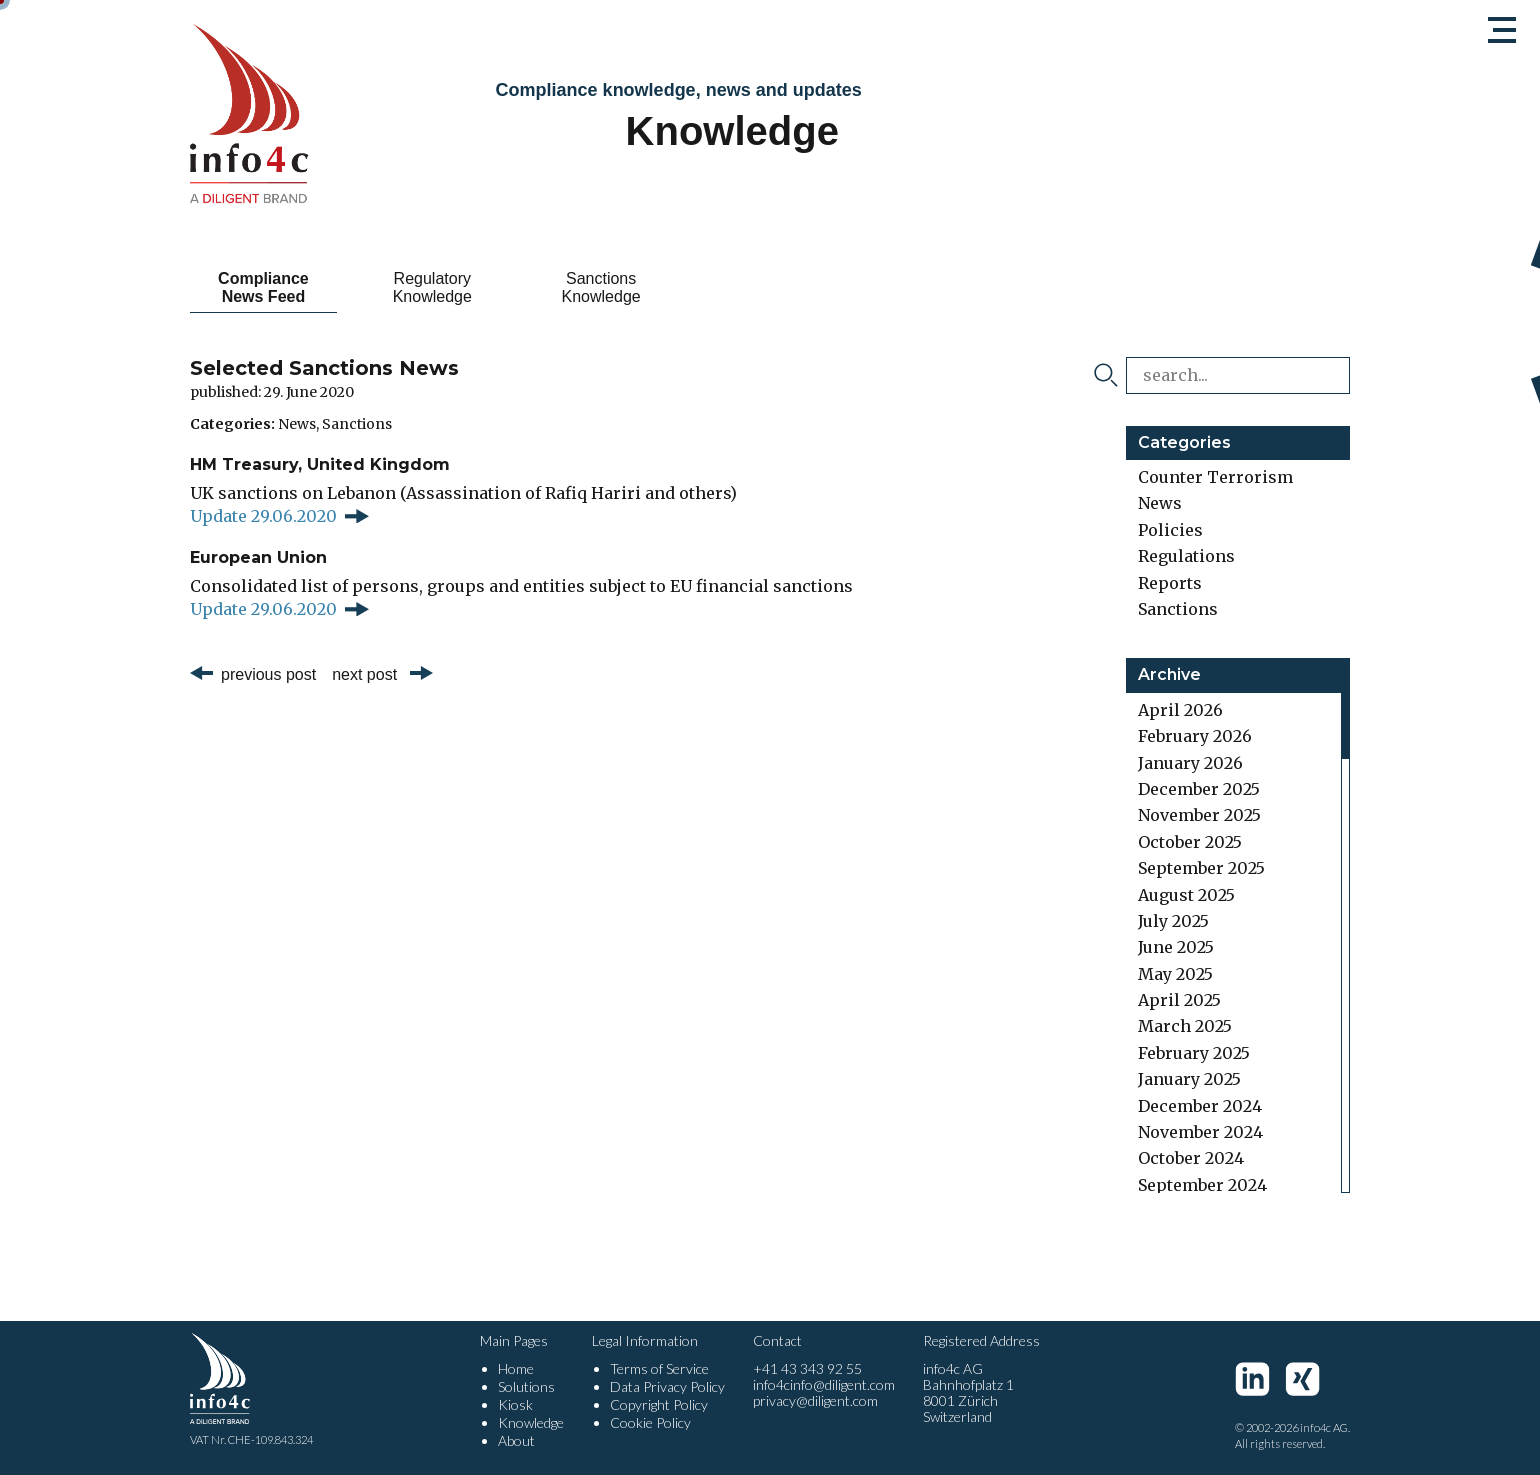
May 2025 (1175, 974)
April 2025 (1179, 1000)
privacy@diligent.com (815, 1400)
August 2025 (1186, 895)
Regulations (1186, 556)
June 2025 (1176, 947)
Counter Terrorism (1215, 477)
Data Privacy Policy (667, 1386)
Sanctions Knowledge (601, 287)
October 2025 (1190, 842)
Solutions (526, 1386)
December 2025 (1199, 789)
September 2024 (1202, 1185)
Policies (1170, 530)
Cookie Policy (650, 1422)
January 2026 (1190, 763)
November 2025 (1199, 815)
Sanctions (357, 424)
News (297, 424)
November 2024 (1200, 1132)
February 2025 (1194, 1053)
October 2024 (1191, 1158)
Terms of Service (659, 1368)
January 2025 (1189, 1079)
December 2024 (1200, 1106)
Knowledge (531, 1422)
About (516, 1440)
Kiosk (515, 1404)
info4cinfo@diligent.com (824, 1384)
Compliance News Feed (263, 287)
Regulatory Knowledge (432, 287)
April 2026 (1180, 710)
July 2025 (1173, 921)
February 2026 (1195, 736)
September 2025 (1201, 868)
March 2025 (1185, 1026)
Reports (1170, 583)
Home (516, 1368)
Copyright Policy (659, 1404)
